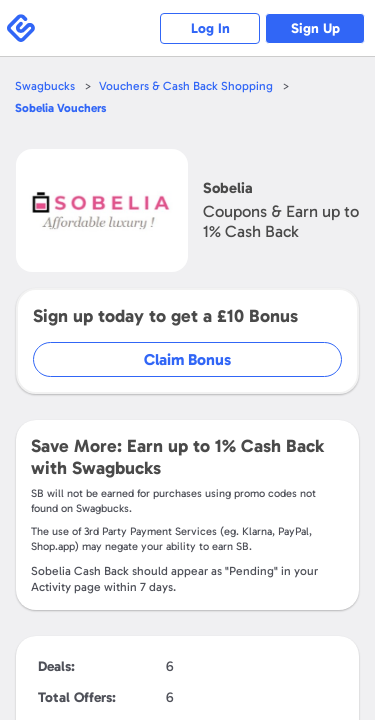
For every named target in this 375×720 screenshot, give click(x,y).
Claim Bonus (187, 359)
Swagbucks (45, 86)
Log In (210, 28)
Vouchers (60, 108)
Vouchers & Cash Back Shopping (186, 86)
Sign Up (315, 28)
